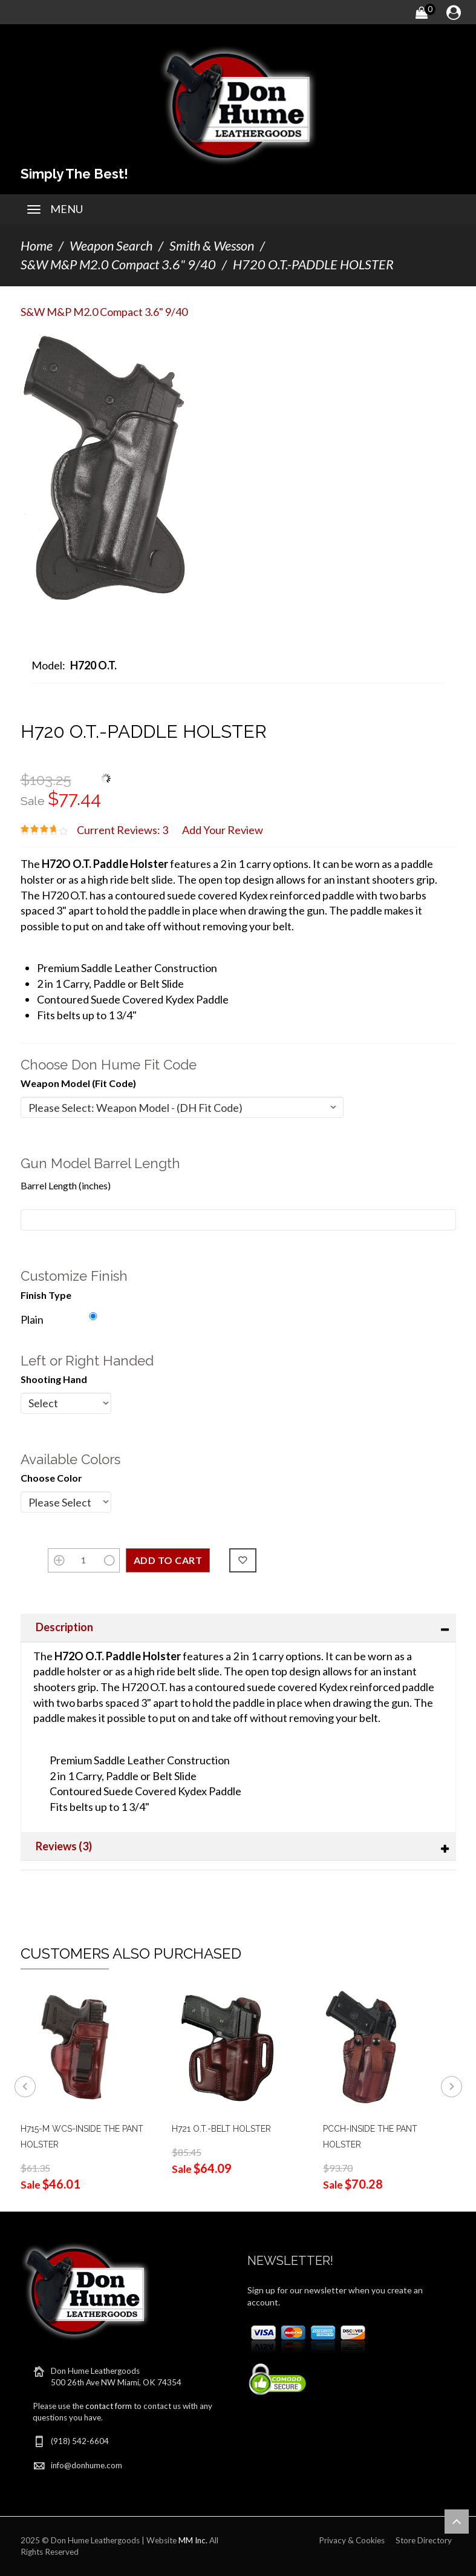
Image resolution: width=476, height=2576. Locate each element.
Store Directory (424, 2540)
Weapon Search (111, 246)
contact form (108, 2406)
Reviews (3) (64, 1846)
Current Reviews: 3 (122, 829)
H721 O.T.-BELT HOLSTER (221, 2129)
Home (37, 246)
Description (64, 1627)
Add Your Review (222, 829)
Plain (32, 1319)
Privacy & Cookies (352, 2540)
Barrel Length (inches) (66, 1185)
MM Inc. (192, 2540)
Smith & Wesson (211, 246)
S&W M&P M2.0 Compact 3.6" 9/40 (118, 264)
